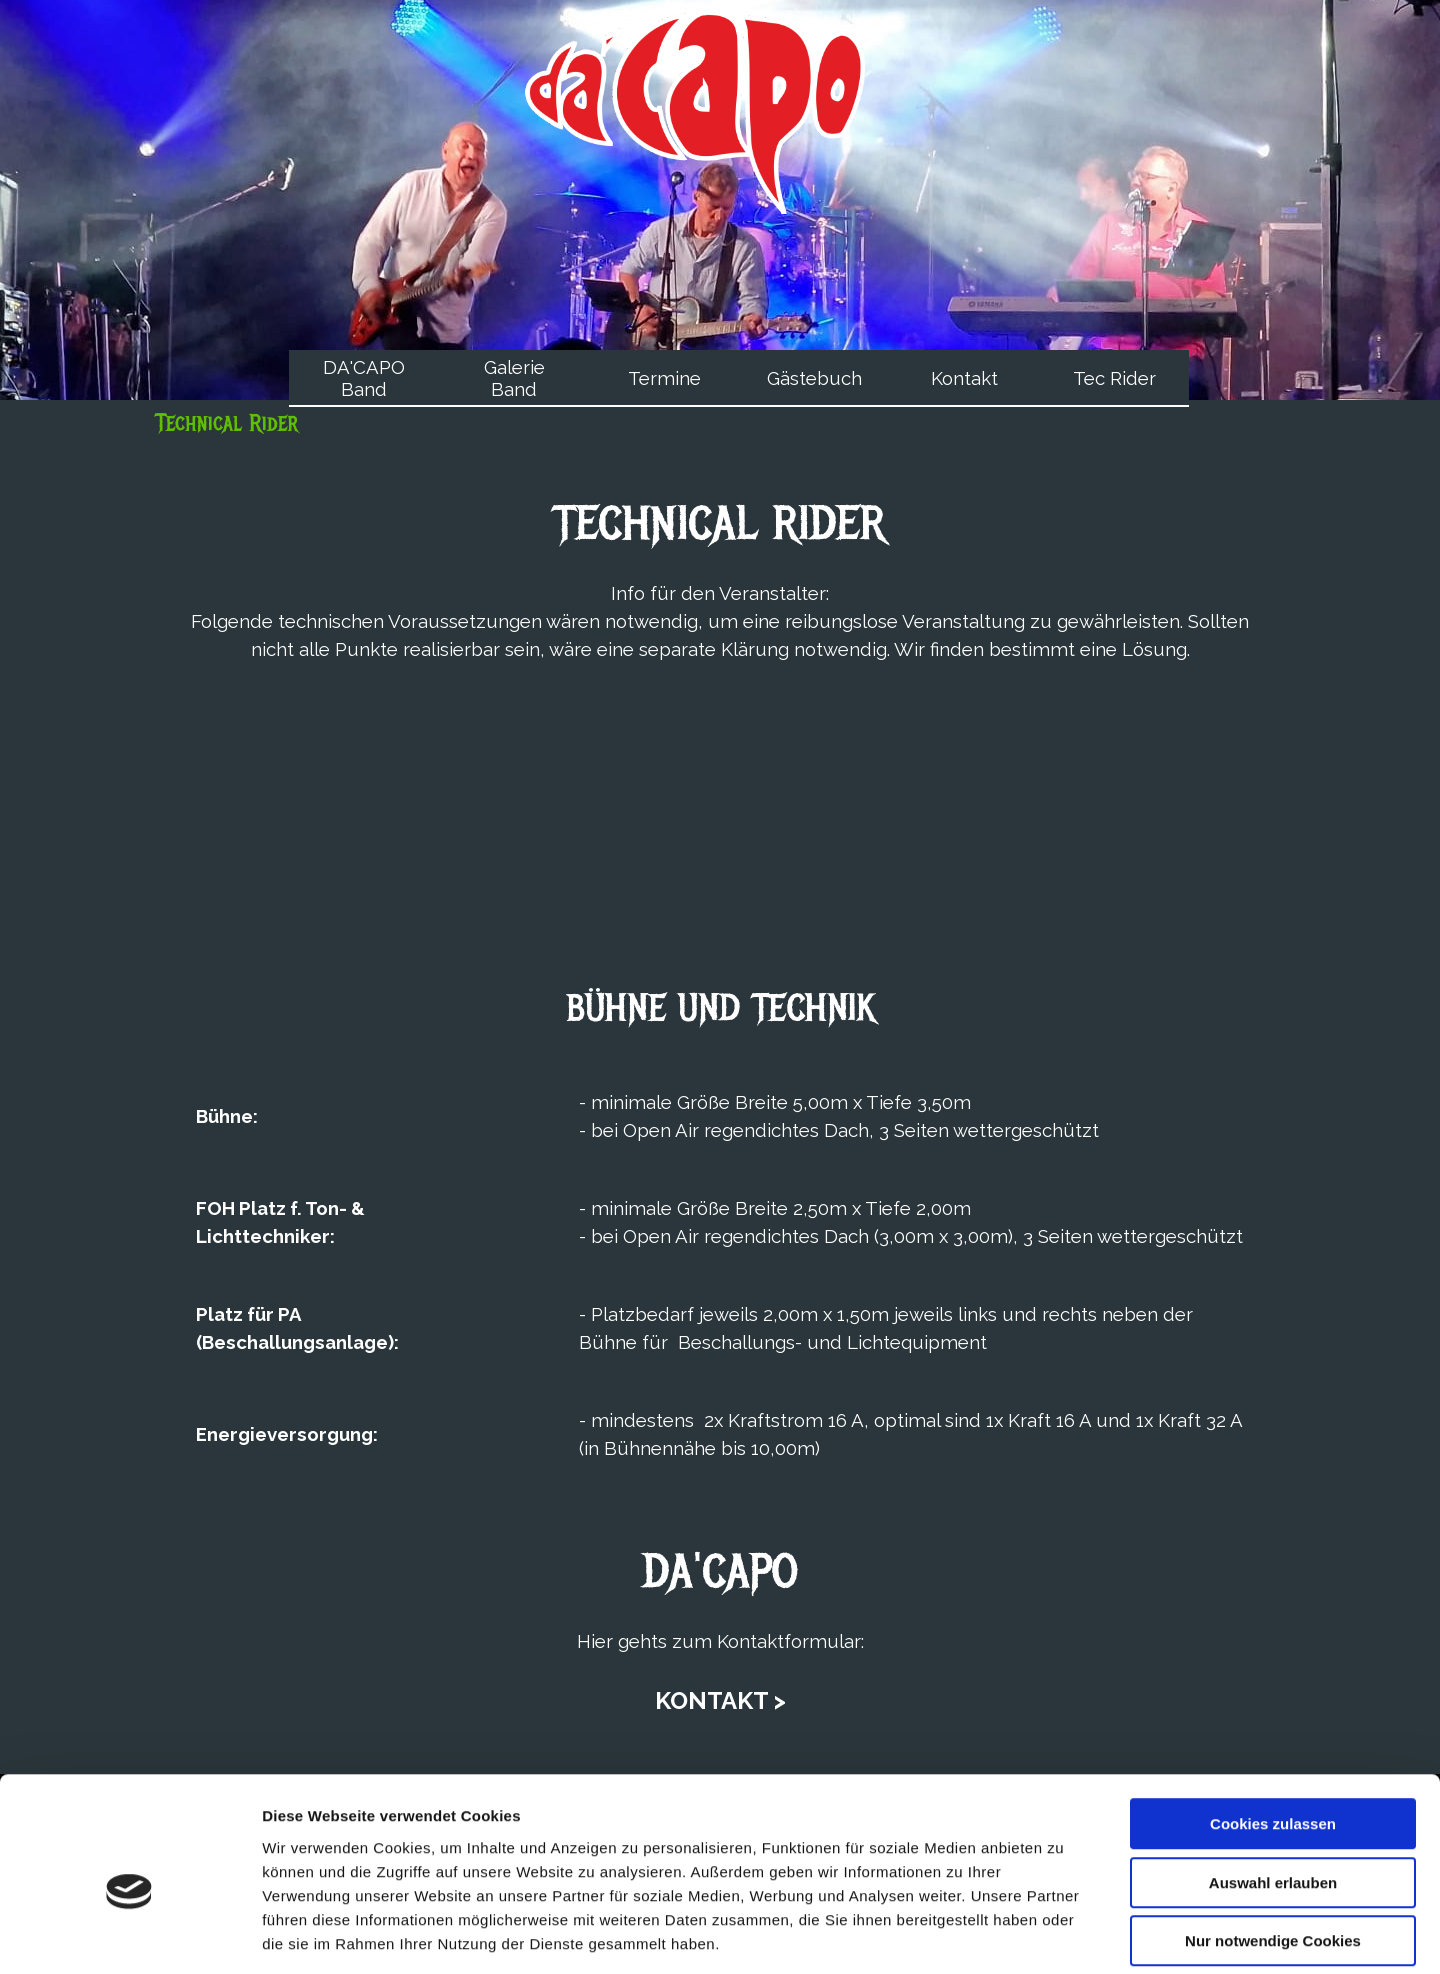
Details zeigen (1063, 1934)
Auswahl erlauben (1273, 1788)
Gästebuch (814, 378)
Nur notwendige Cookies (1273, 1846)
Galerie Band (514, 378)
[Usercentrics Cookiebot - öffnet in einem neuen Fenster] (129, 1935)
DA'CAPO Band (364, 378)
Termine (664, 378)
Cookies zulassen (1273, 1729)
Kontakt (964, 378)
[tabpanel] (720, 575)
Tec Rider (1114, 378)
